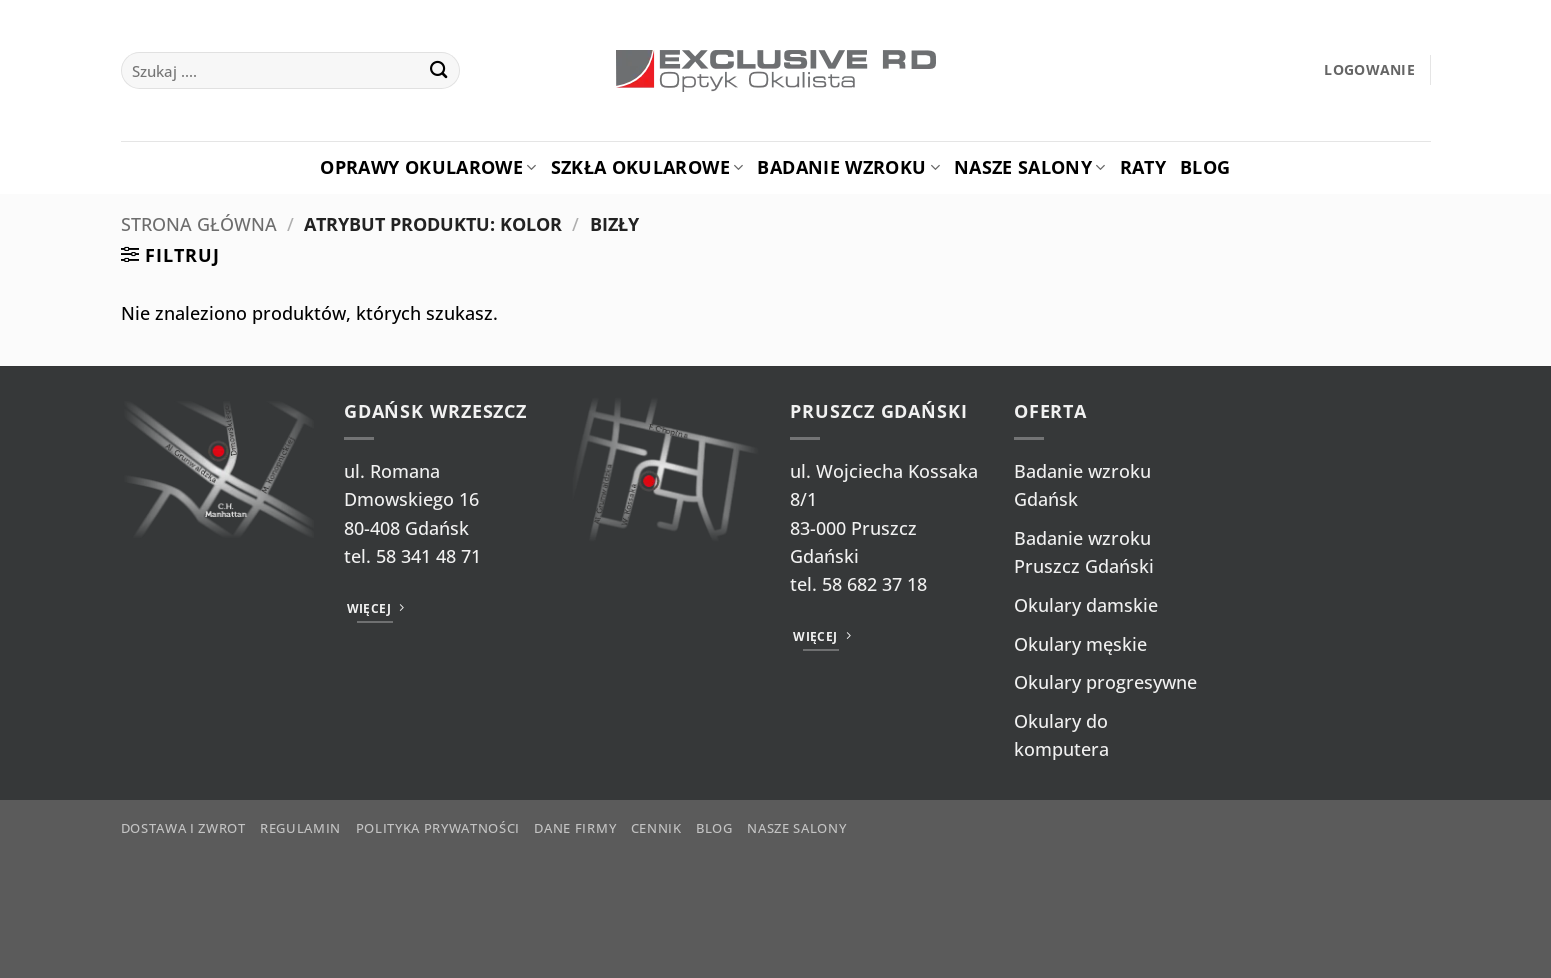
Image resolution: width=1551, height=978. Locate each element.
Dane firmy (575, 828)
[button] (1369, 70)
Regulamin (300, 828)
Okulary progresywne (1105, 682)
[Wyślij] (438, 70)
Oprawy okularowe (428, 167)
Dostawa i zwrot (183, 828)
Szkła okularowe (647, 167)
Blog (1205, 167)
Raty (1143, 167)
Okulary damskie (1086, 605)
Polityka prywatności (438, 828)
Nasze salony (1030, 167)
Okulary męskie (1080, 644)
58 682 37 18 (874, 584)
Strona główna (199, 224)
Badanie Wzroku (848, 167)
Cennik (656, 828)
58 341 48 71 (428, 556)
